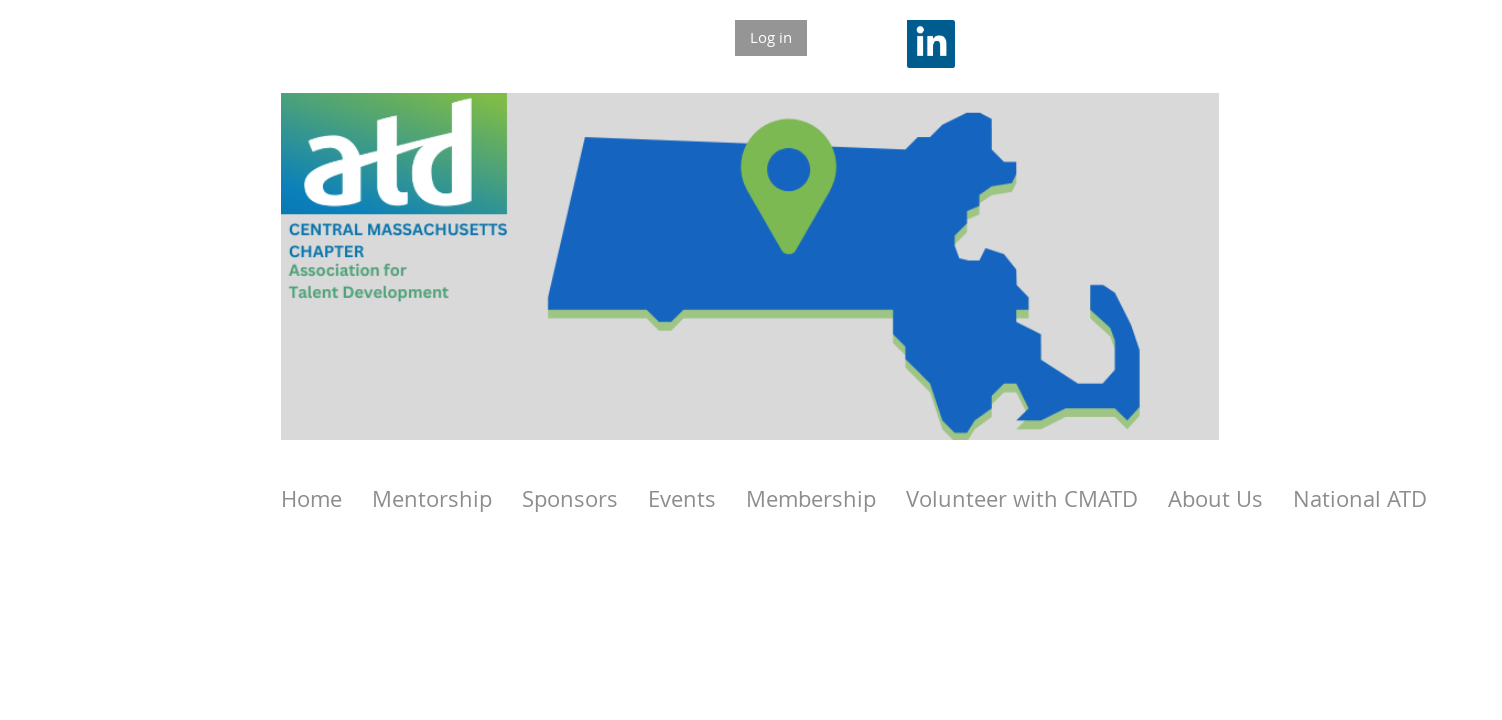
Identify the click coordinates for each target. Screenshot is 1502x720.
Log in (771, 37)
